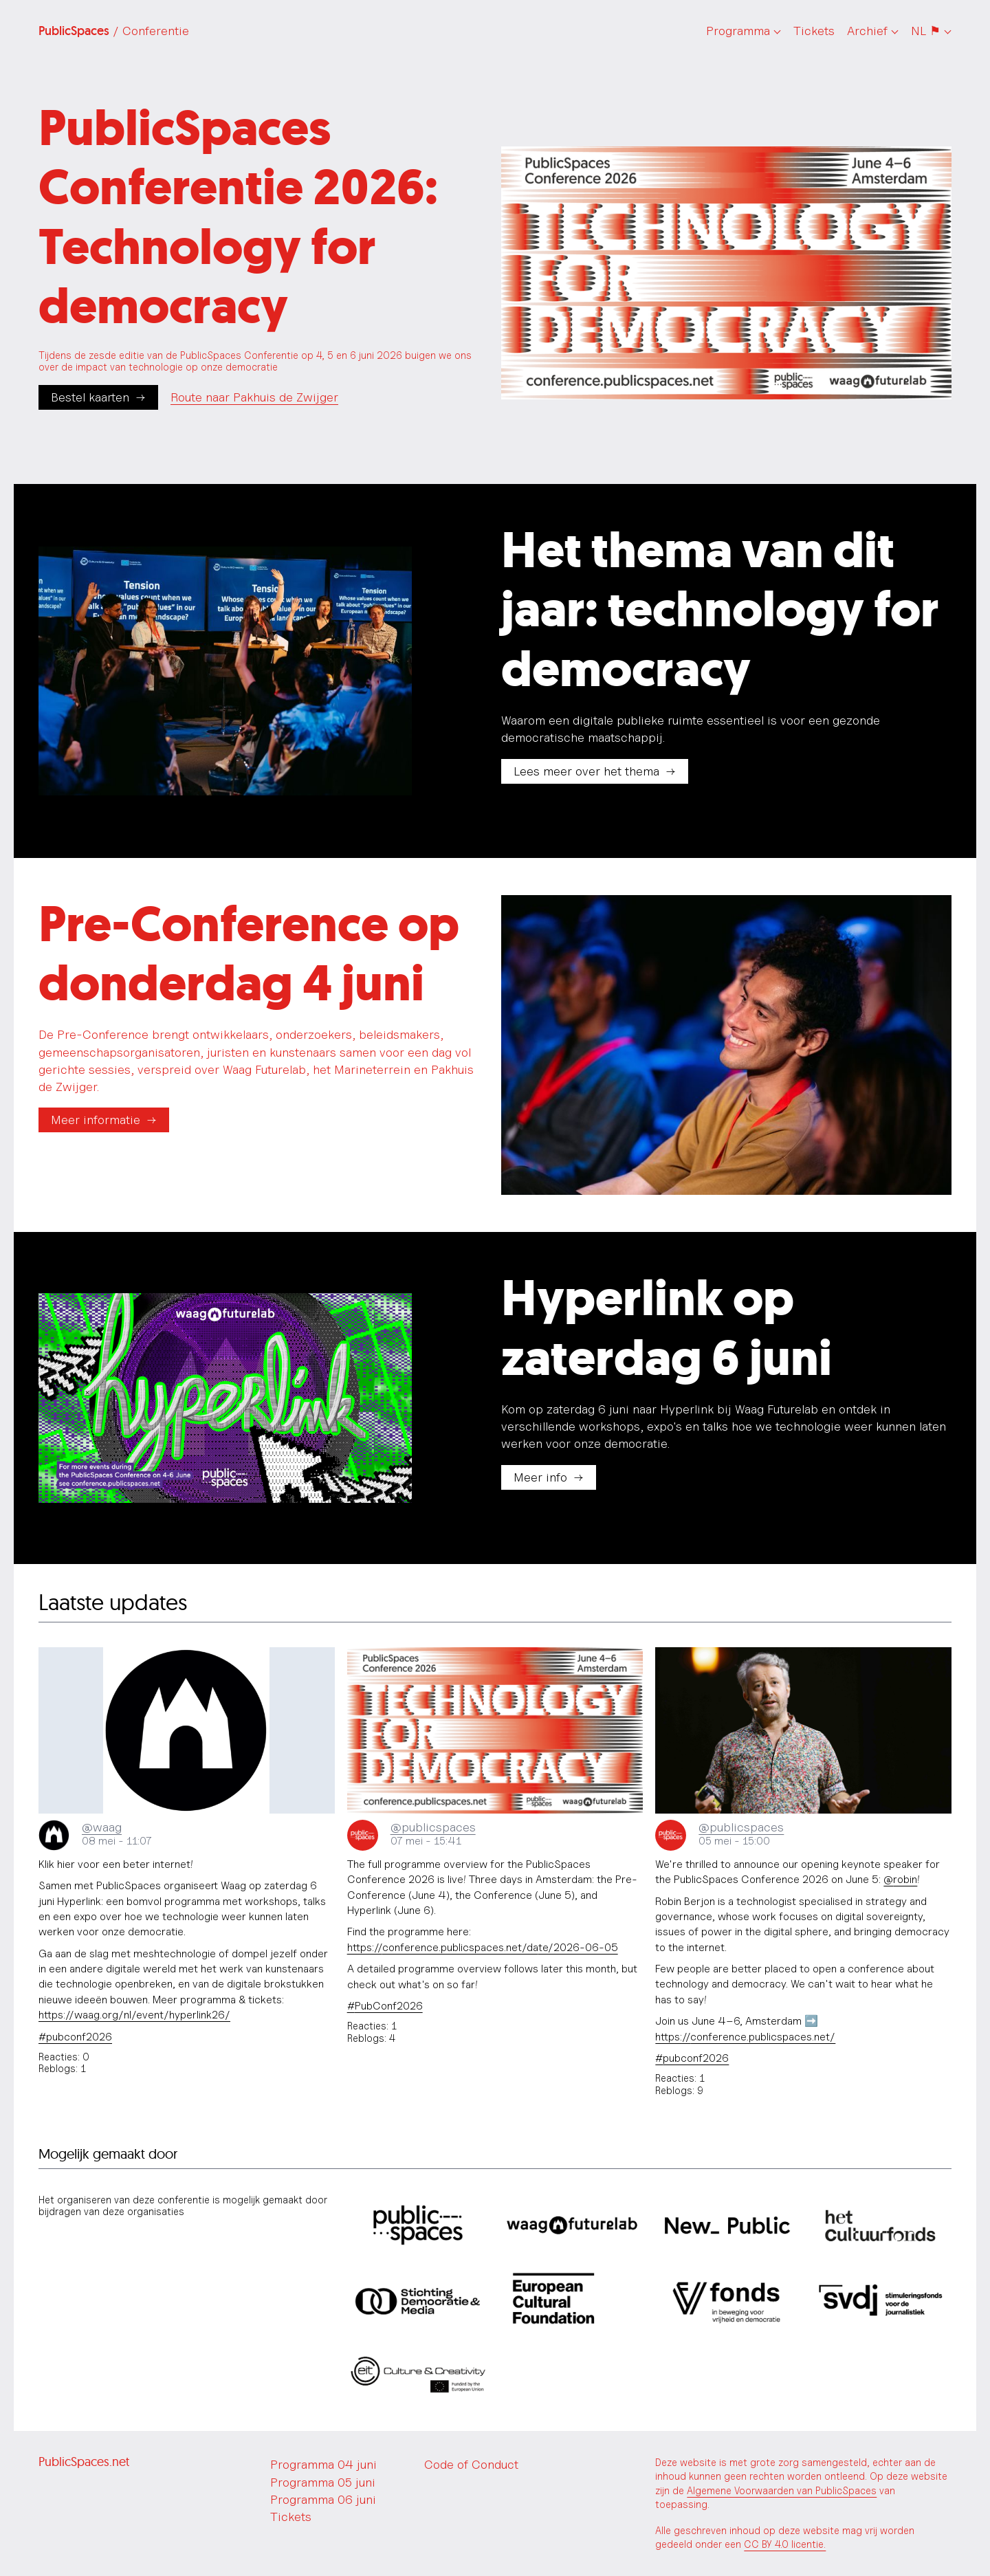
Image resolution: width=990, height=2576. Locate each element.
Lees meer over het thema (586, 771)
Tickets (814, 30)
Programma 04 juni (323, 2464)
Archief (867, 30)
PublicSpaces (113, 31)
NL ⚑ (925, 30)
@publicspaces (433, 1827)
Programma (738, 30)
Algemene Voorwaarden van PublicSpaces (782, 2490)
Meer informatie (95, 1119)
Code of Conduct (471, 2464)
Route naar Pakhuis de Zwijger (254, 397)
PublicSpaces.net (83, 2461)
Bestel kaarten (90, 397)
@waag (102, 1827)
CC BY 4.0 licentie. (785, 2544)
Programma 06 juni (323, 2499)
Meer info (540, 1477)
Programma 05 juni (322, 2482)
